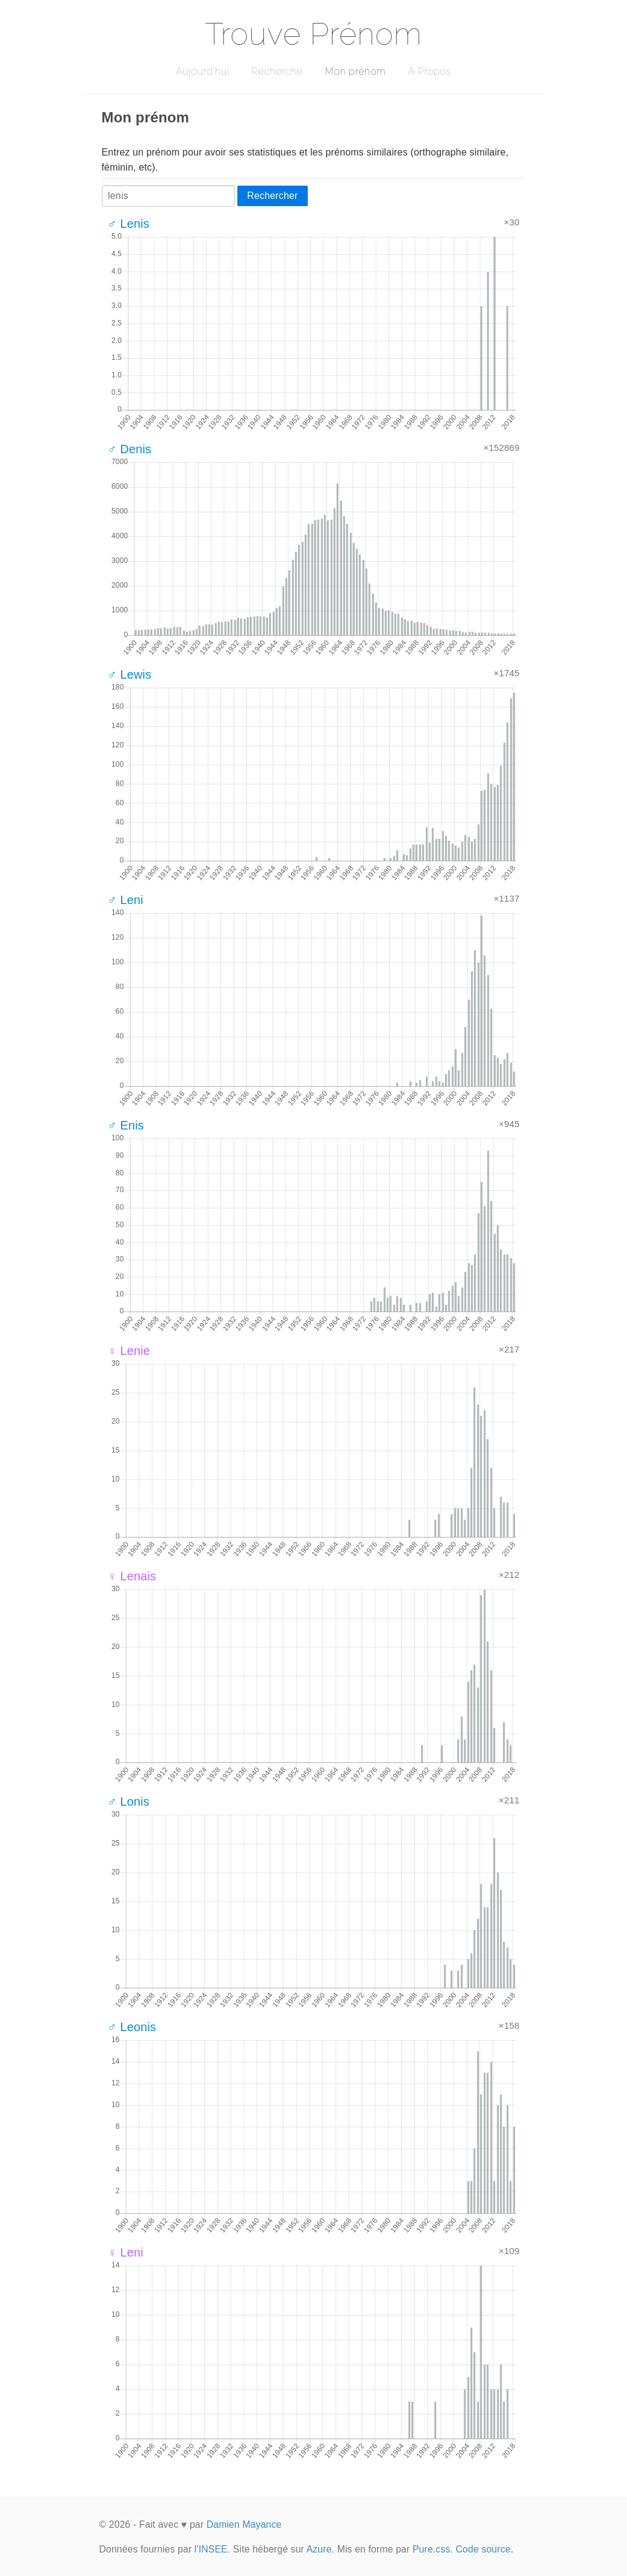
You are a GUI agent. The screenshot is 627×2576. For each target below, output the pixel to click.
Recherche (277, 71)
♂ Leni (125, 899)
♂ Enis (126, 1125)
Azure (319, 2549)
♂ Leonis (132, 2027)
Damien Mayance (244, 2524)
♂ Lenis (129, 223)
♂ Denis (130, 449)
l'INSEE (211, 2549)
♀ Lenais (132, 1576)
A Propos (429, 71)
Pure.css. (433, 2549)
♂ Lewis (130, 674)
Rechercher (272, 195)
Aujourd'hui (202, 71)
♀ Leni (125, 2252)
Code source (483, 2549)
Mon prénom (355, 71)
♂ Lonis (129, 1801)
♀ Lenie (129, 1350)
